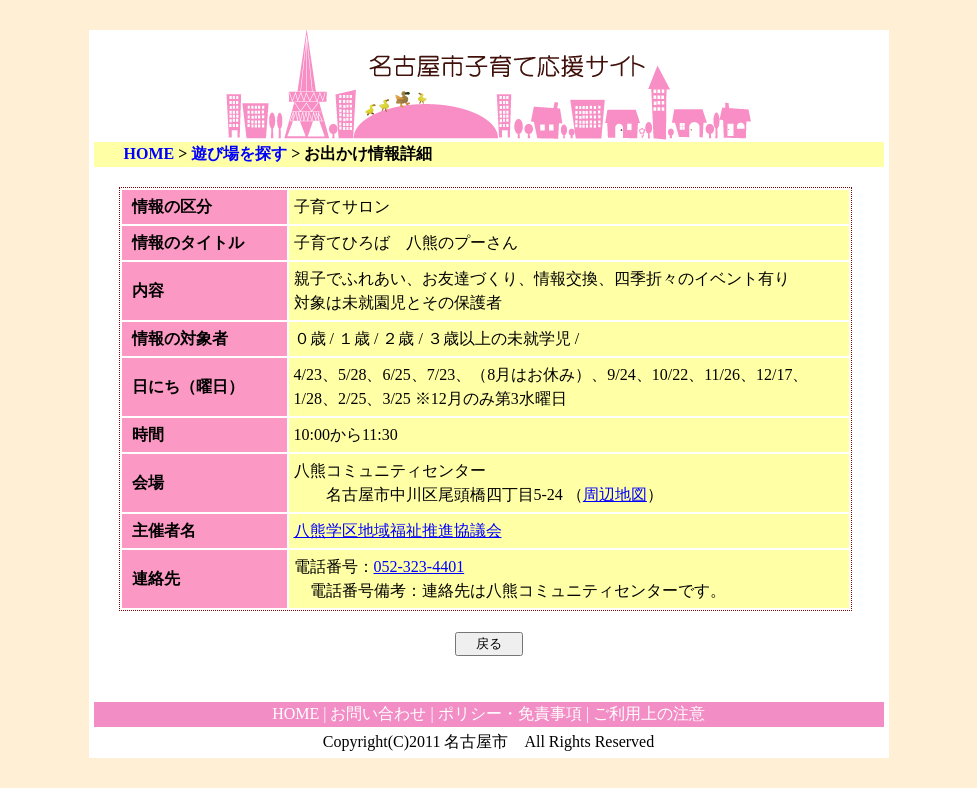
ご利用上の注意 (649, 713)
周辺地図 (615, 494)
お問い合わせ (378, 713)
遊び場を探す (239, 153)
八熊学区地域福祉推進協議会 (398, 530)
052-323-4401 (419, 566)
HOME (149, 153)
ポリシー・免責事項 (510, 713)
